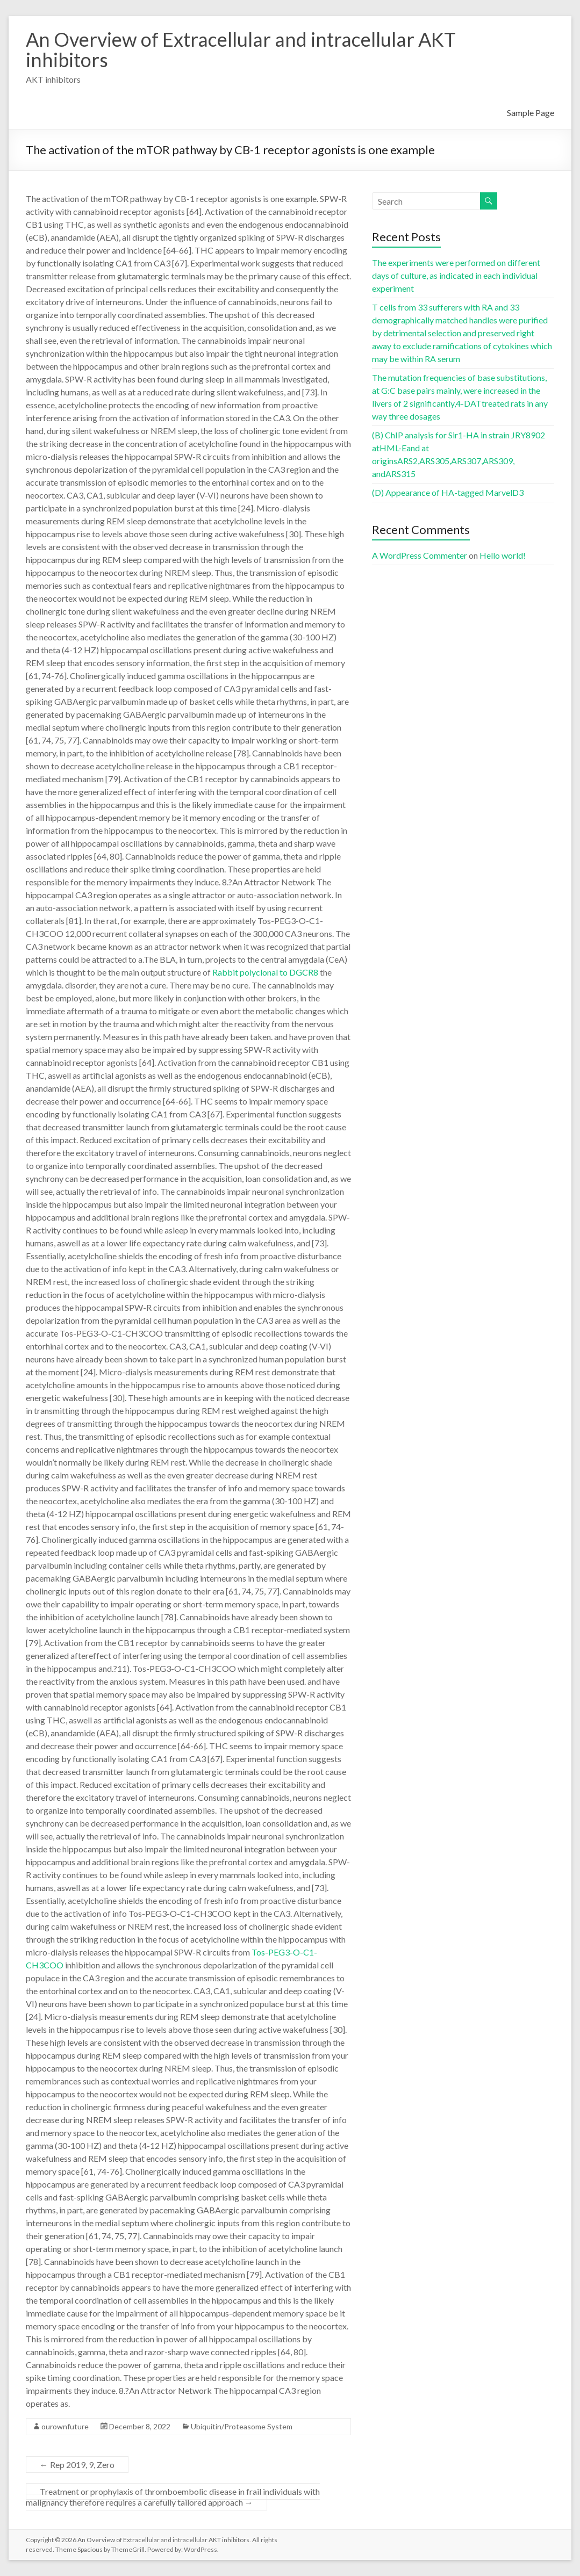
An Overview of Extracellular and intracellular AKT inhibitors (241, 49)
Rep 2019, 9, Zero (77, 2464)
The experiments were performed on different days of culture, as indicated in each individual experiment (456, 275)
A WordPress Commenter (419, 555)
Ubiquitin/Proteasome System (241, 2426)
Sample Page (530, 112)
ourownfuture (65, 2426)
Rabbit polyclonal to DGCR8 (265, 972)
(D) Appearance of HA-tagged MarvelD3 (448, 492)
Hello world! (502, 555)
